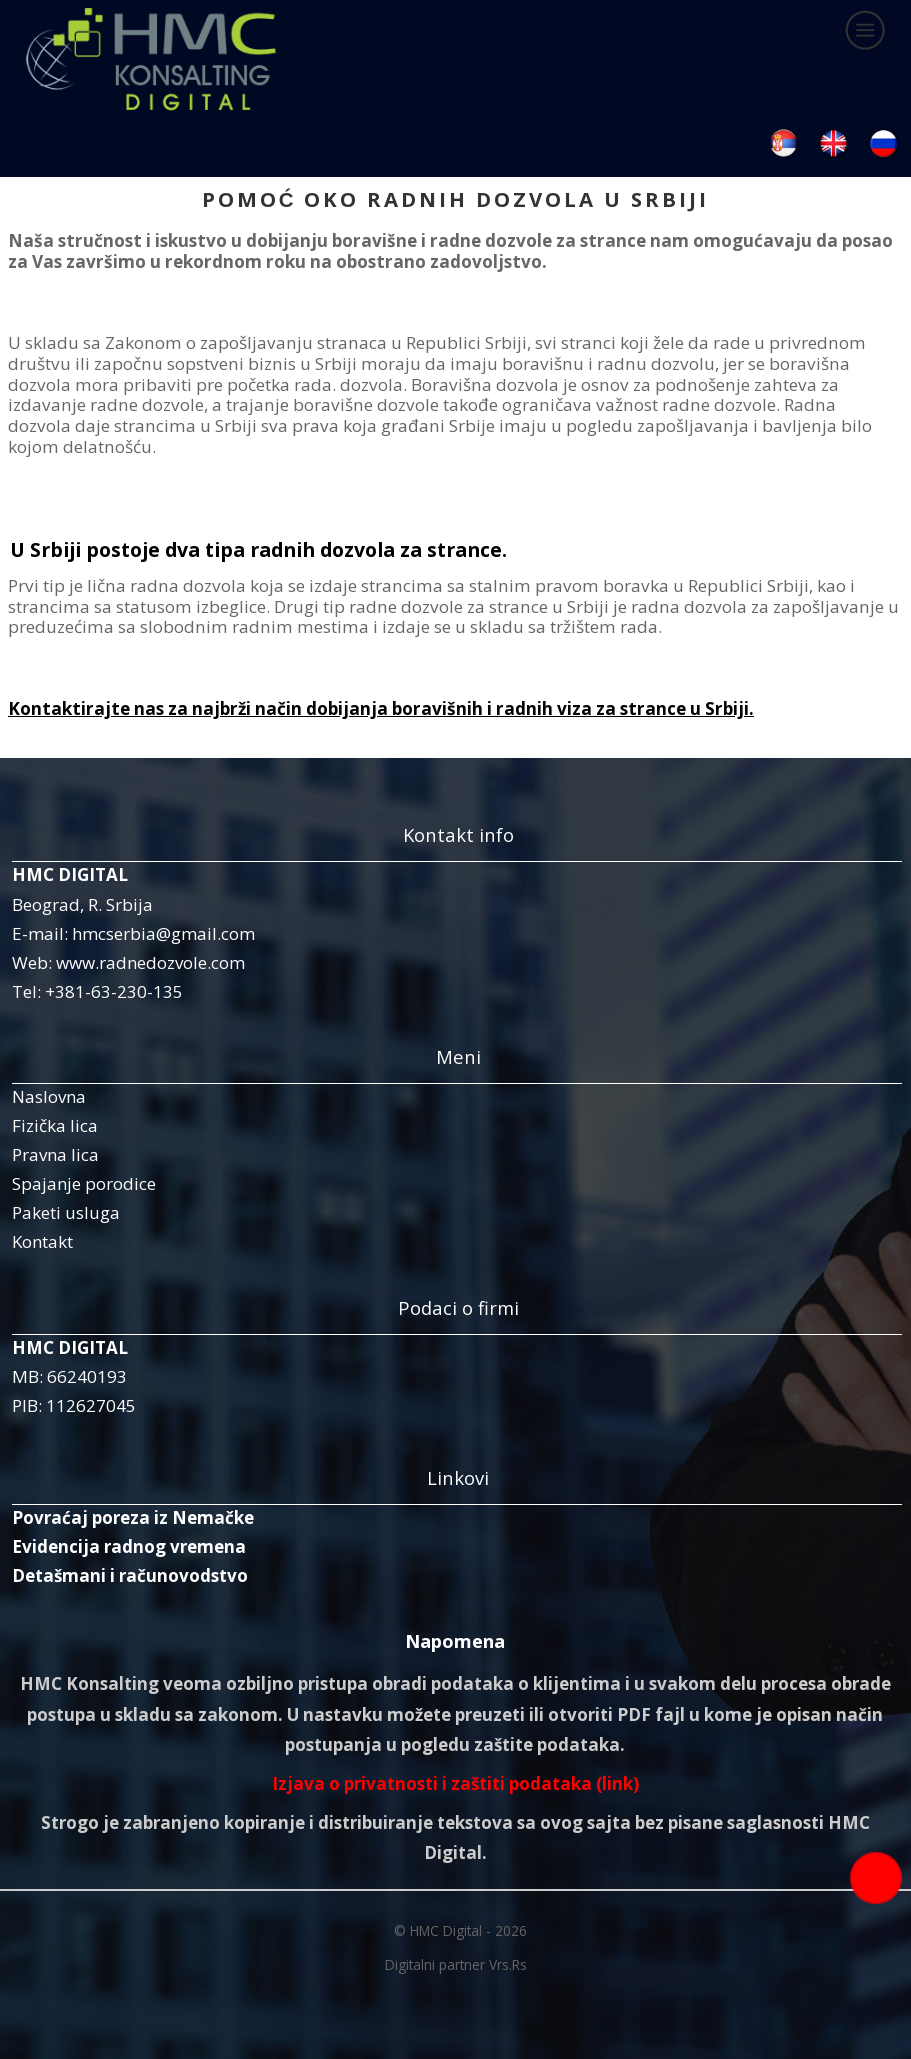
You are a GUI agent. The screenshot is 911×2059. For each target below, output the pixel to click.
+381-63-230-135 (114, 991)
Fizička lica (55, 1125)
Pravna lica (55, 1154)
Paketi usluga (66, 1212)
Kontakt (42, 1241)
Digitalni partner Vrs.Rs (456, 1964)
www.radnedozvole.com (150, 962)
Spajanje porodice (84, 1183)
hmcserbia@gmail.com (163, 933)
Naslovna (49, 1096)
